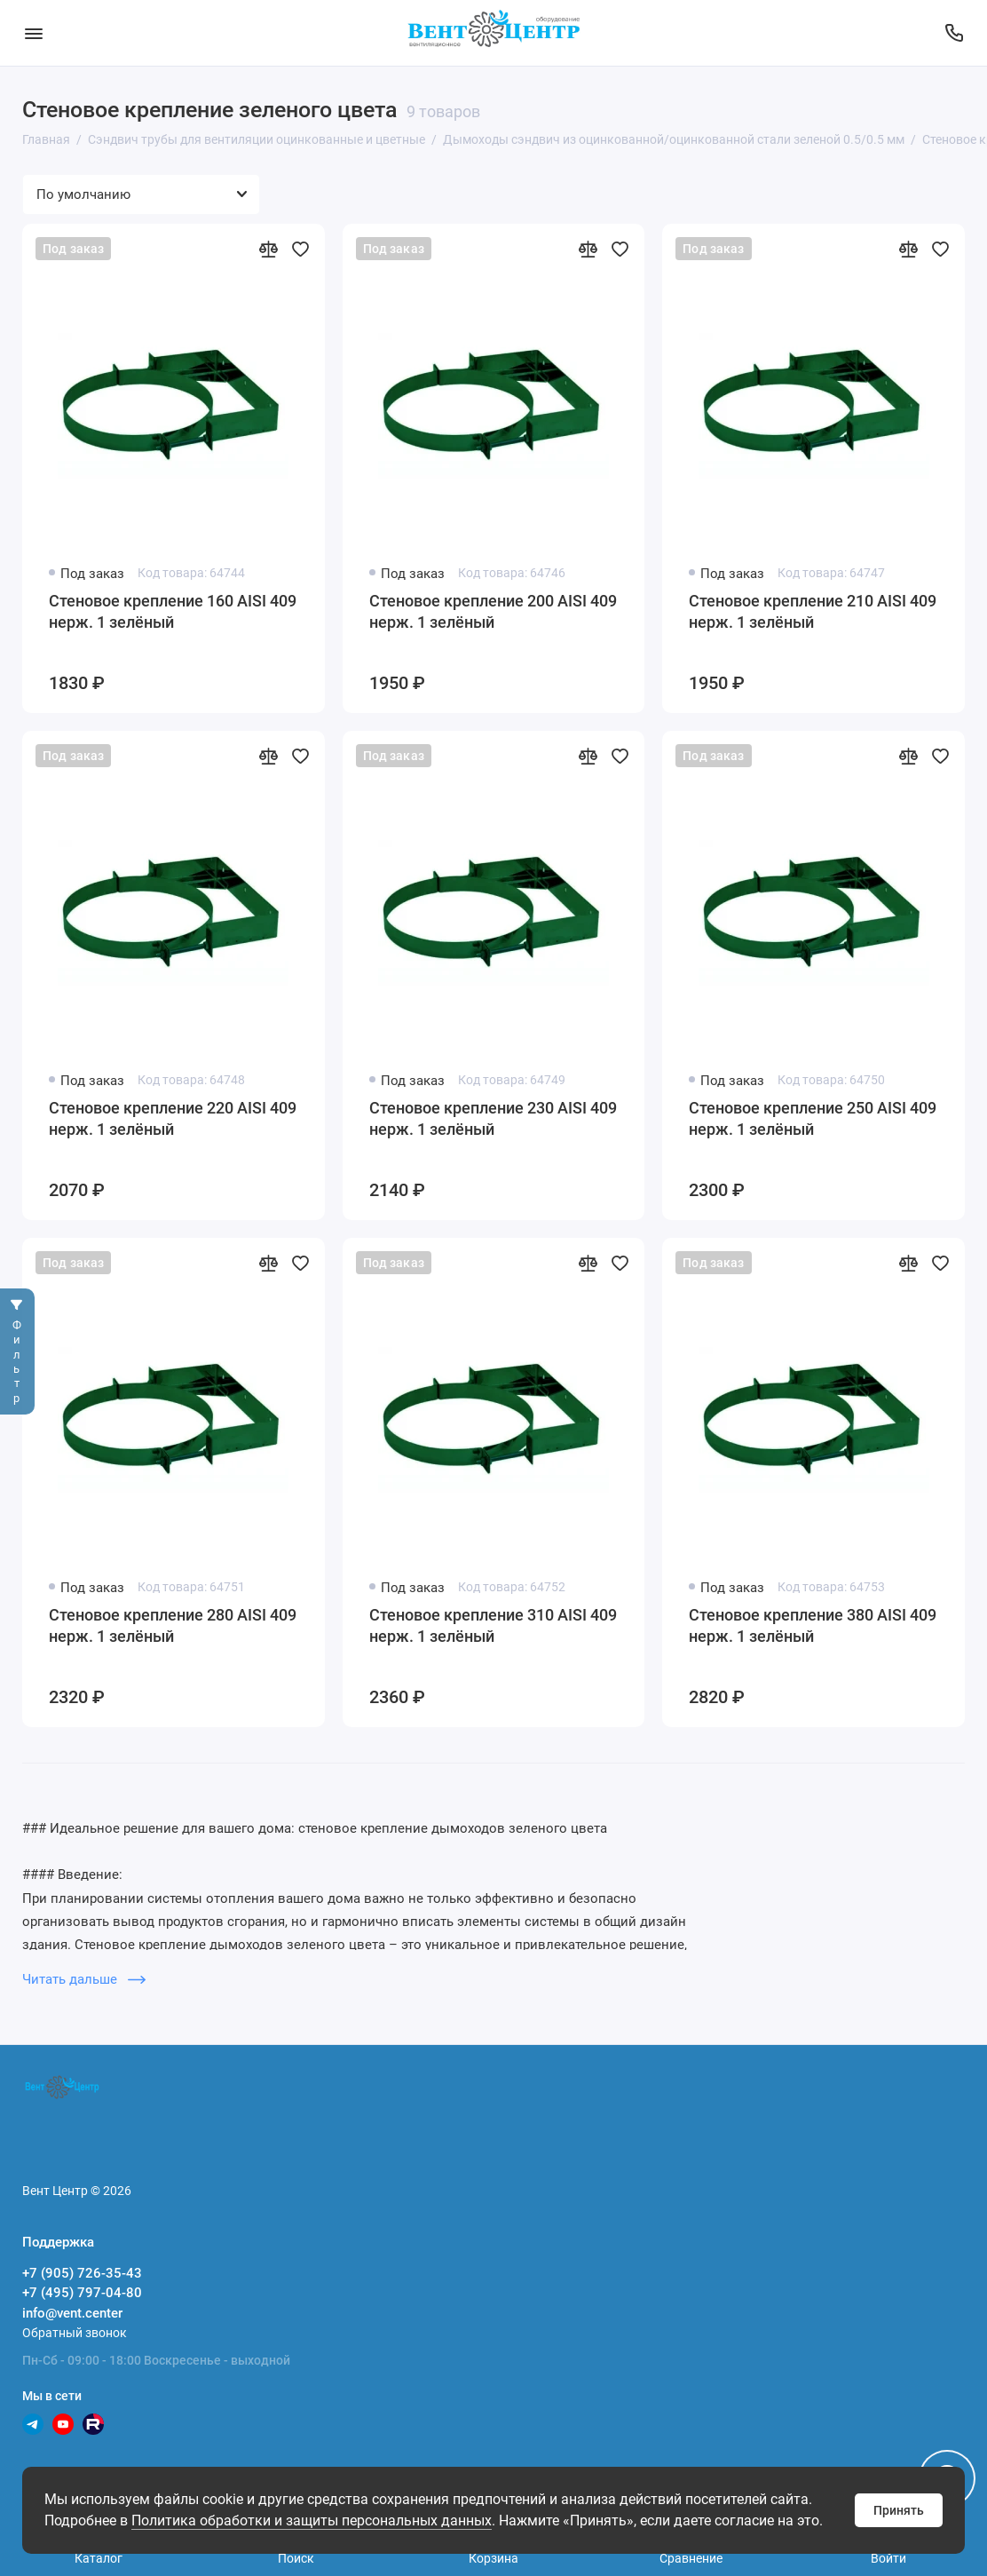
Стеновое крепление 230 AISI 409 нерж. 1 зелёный (493, 1118)
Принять (898, 2510)
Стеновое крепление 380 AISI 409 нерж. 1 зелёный (812, 1625)
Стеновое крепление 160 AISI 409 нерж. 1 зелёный (172, 611)
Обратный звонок (74, 2333)
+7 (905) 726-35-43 (82, 2273)
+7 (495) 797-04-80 (82, 2293)
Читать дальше (84, 1979)
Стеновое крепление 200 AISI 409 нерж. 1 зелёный (493, 611)
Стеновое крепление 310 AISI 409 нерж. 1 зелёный (493, 1625)
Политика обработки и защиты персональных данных (311, 2520)
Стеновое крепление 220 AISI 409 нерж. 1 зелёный (172, 1118)
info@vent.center (72, 2313)
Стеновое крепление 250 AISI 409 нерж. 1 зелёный (812, 1118)
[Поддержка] (953, 33)
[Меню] (33, 33)
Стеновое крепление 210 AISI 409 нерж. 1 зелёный (812, 611)
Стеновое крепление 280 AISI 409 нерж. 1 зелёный (172, 1625)
